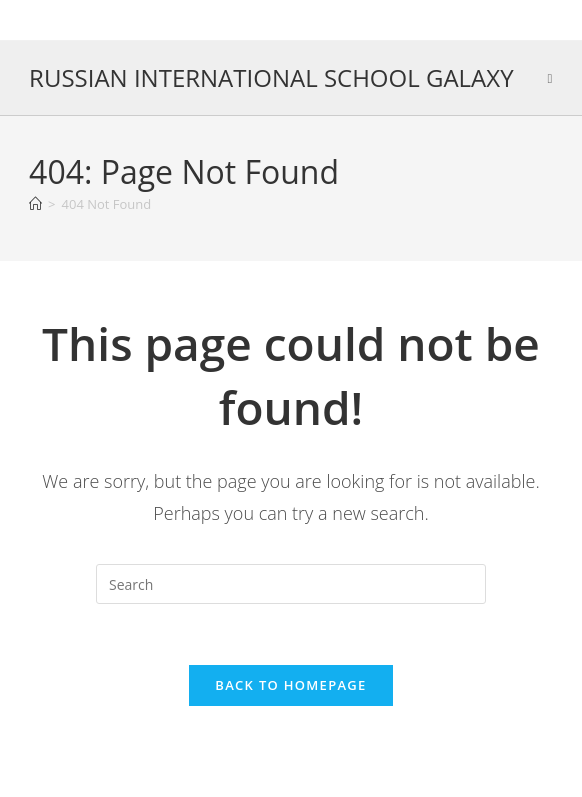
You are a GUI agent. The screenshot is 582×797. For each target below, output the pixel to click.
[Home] (35, 204)
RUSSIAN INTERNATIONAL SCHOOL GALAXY (271, 77)
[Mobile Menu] (549, 78)
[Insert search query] (291, 584)
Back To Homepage (290, 685)
